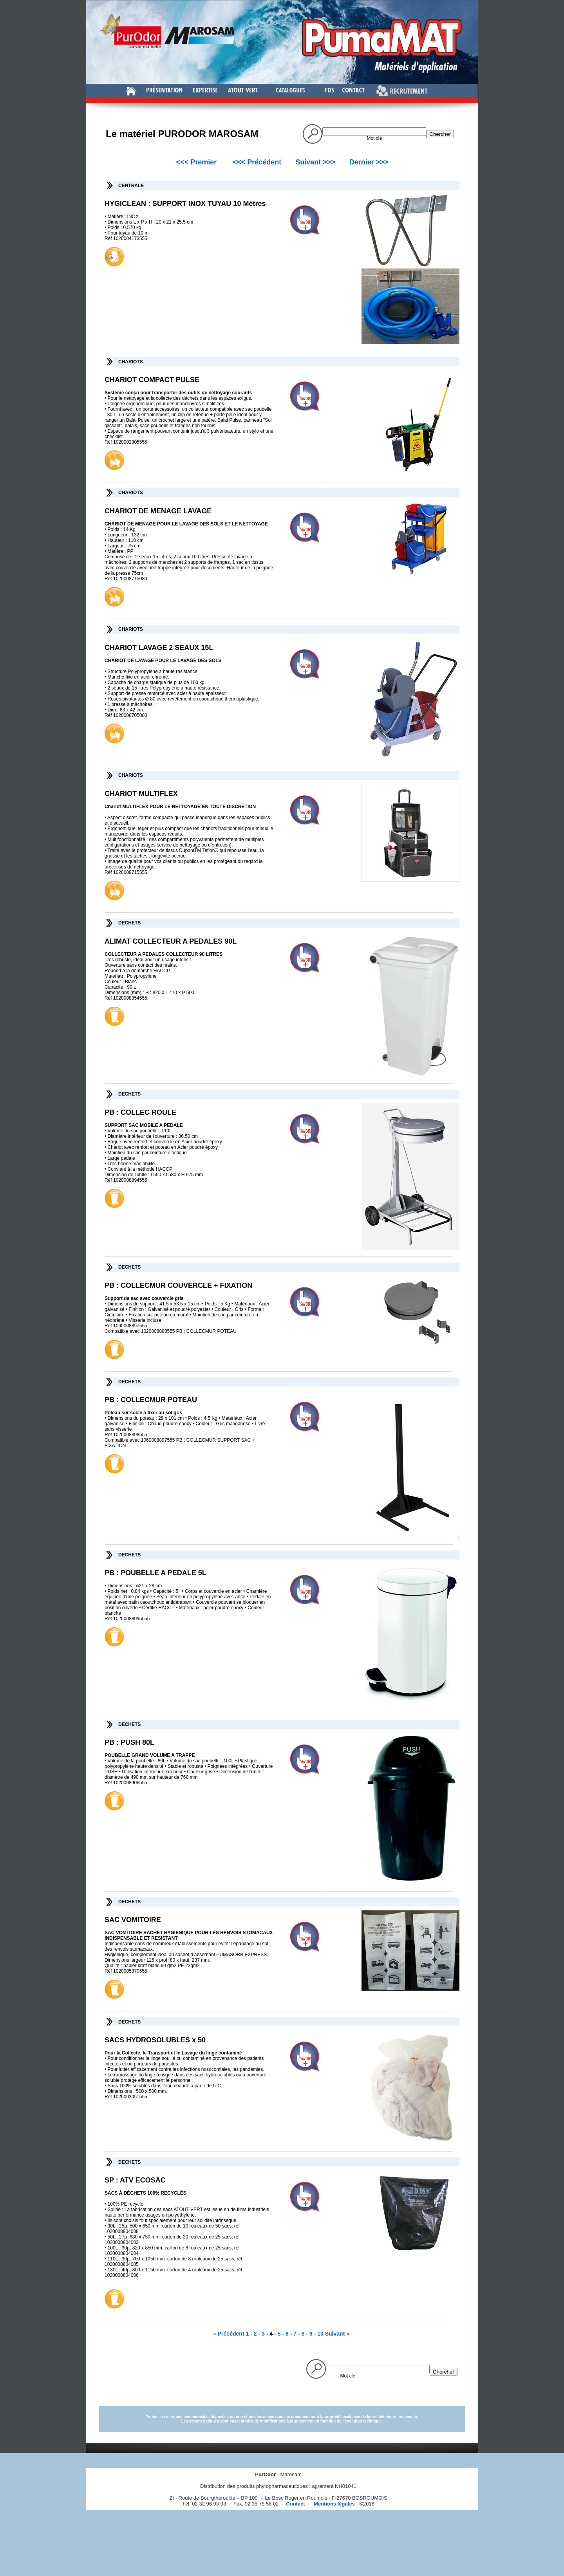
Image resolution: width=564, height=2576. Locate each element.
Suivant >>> (315, 162)
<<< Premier (196, 162)
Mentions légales (333, 2504)
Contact (295, 2504)
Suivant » (337, 2333)
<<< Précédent (257, 162)
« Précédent (229, 2333)
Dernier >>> (369, 162)
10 (320, 2333)
